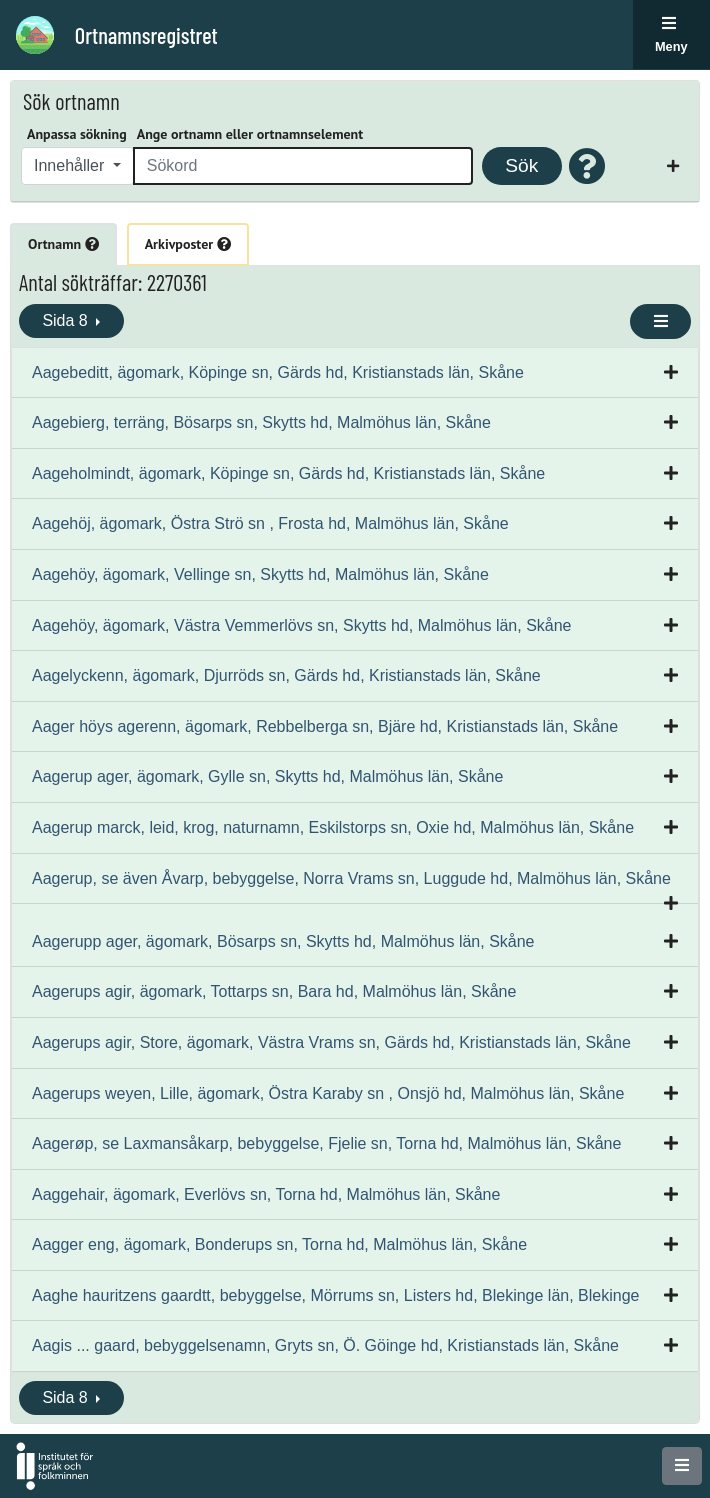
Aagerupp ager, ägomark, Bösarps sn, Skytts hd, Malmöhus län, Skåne (283, 941)
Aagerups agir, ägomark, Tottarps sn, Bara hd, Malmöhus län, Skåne (274, 991)
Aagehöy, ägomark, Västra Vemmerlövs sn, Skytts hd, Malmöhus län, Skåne (302, 625)
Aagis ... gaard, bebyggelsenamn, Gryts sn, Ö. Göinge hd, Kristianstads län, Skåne (325, 1345)
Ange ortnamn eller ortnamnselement (250, 134)
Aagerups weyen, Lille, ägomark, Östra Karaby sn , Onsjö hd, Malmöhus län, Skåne (328, 1093)
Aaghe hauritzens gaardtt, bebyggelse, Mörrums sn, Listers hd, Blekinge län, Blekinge (335, 1295)
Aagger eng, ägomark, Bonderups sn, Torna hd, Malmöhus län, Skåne (279, 1244)
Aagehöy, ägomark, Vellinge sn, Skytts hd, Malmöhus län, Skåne (260, 574)
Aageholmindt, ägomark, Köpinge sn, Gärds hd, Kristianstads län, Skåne (288, 473)
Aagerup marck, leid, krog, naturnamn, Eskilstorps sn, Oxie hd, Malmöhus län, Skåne (333, 827)
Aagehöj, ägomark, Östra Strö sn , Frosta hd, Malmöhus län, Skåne (270, 523)
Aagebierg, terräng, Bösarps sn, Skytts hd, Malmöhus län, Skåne (261, 422)
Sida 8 (67, 320)
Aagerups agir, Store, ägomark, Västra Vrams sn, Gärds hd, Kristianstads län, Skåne (331, 1042)
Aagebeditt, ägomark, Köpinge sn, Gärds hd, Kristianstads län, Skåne (278, 372)
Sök (521, 165)
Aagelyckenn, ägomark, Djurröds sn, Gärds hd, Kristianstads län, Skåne (286, 675)
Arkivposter (188, 244)
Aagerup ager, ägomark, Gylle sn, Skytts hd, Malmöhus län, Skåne (267, 776)
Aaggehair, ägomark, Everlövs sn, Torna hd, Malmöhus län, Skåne (266, 1194)
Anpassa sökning (77, 134)
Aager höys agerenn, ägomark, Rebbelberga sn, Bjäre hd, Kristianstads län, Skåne (325, 726)
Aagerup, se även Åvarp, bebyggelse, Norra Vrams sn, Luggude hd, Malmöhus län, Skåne (351, 878)
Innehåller (71, 165)
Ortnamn (63, 244)
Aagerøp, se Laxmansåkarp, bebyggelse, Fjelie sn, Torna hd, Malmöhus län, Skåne (326, 1143)
